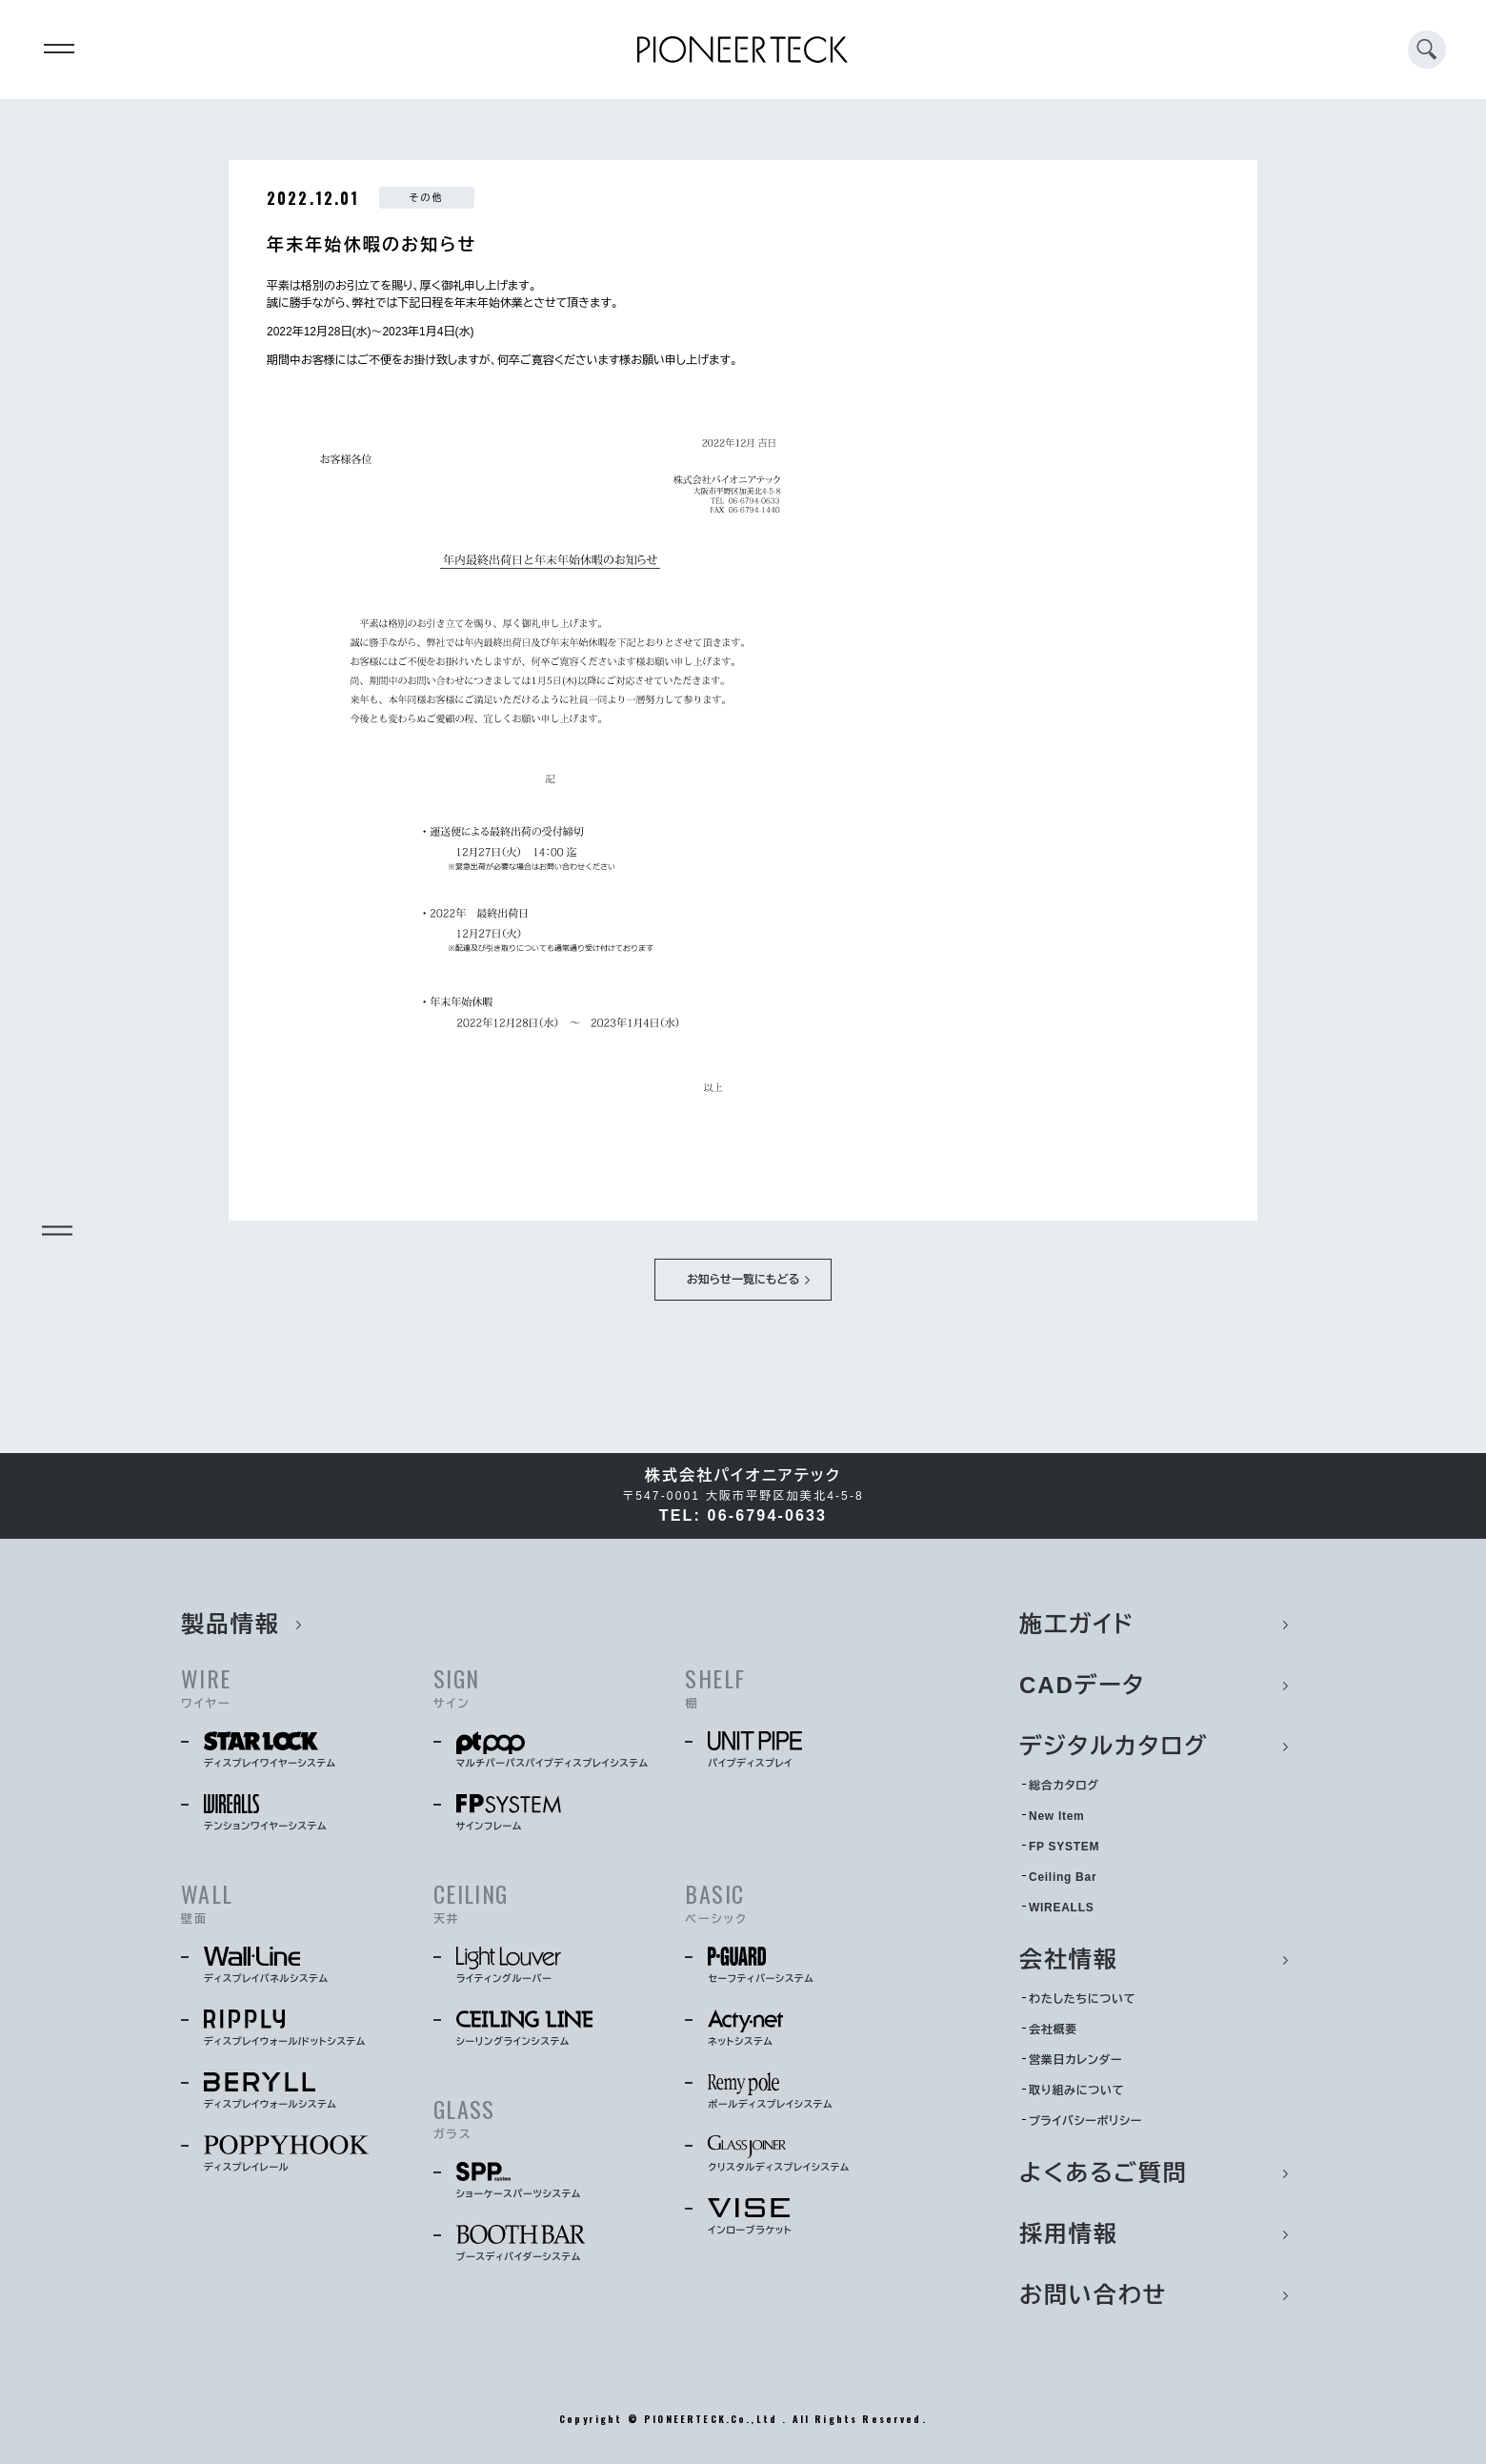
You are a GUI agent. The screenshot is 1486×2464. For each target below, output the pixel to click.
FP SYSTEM (1064, 1846)
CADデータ (1082, 1685)
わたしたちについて (1082, 1999)
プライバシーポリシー (1085, 2121)
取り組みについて (1076, 2090)
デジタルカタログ (1114, 1746)
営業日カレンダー (1075, 2060)
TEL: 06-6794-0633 (743, 1515)
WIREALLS (1061, 1907)
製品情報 (230, 1624)
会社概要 (1053, 2029)
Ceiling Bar (1062, 1877)
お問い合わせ (1093, 2295)
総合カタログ (1064, 1785)
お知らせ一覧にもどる (743, 1279)
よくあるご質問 (1103, 2173)
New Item (1056, 1816)
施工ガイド (1077, 1624)
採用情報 (1068, 2234)
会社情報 (1068, 1959)
